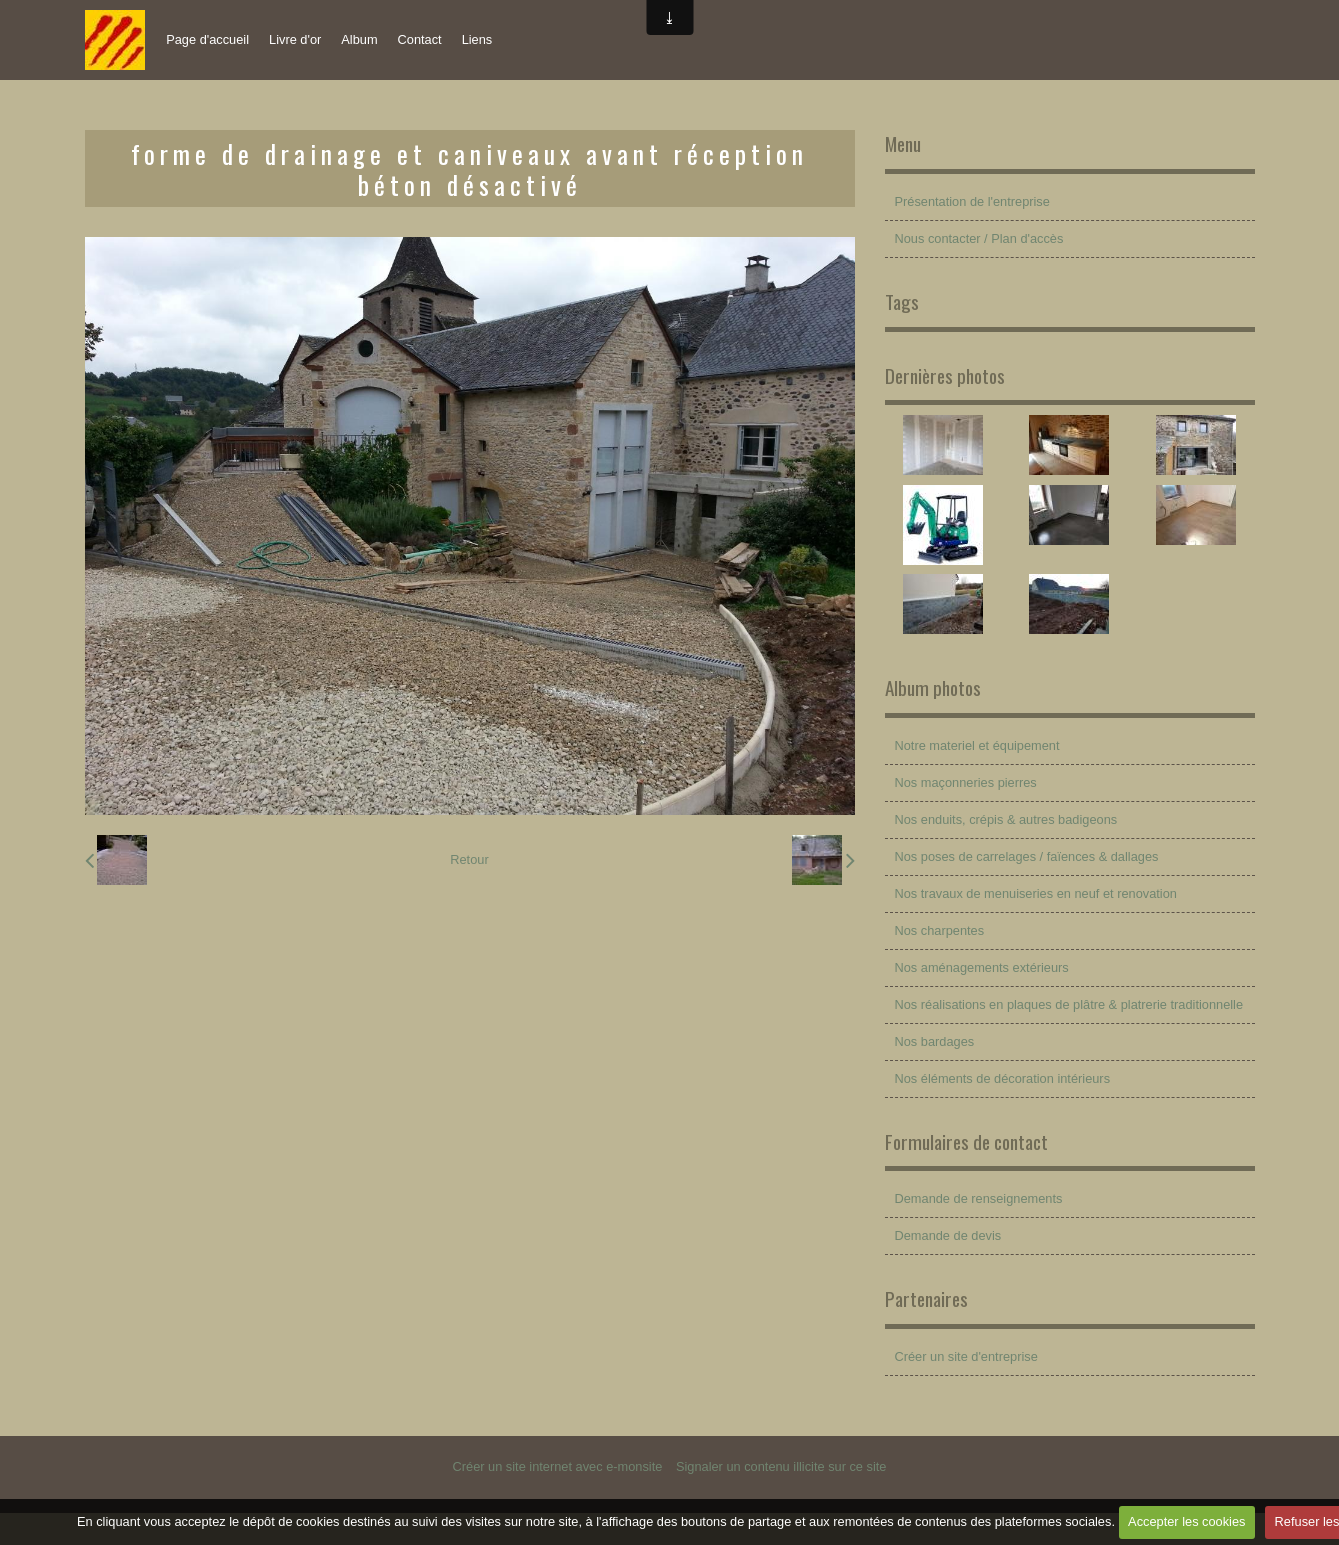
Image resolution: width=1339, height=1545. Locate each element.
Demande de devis (948, 1235)
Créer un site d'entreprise (966, 1356)
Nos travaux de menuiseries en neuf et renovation (1036, 893)
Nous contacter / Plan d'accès (979, 238)
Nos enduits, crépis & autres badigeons (1006, 819)
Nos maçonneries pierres (966, 782)
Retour (469, 859)
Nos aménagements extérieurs (982, 967)
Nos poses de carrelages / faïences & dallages (1027, 856)
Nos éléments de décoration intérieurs (1003, 1078)
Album (359, 39)
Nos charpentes (940, 930)
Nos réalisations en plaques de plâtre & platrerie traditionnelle (1069, 1004)
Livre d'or (295, 39)
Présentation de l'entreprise (972, 201)
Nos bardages (935, 1041)
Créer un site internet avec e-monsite (558, 1466)
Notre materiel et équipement (977, 745)
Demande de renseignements (979, 1198)
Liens (477, 39)
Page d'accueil (207, 39)
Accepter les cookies (1186, 1521)
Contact (420, 39)
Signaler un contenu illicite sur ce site (781, 1466)
